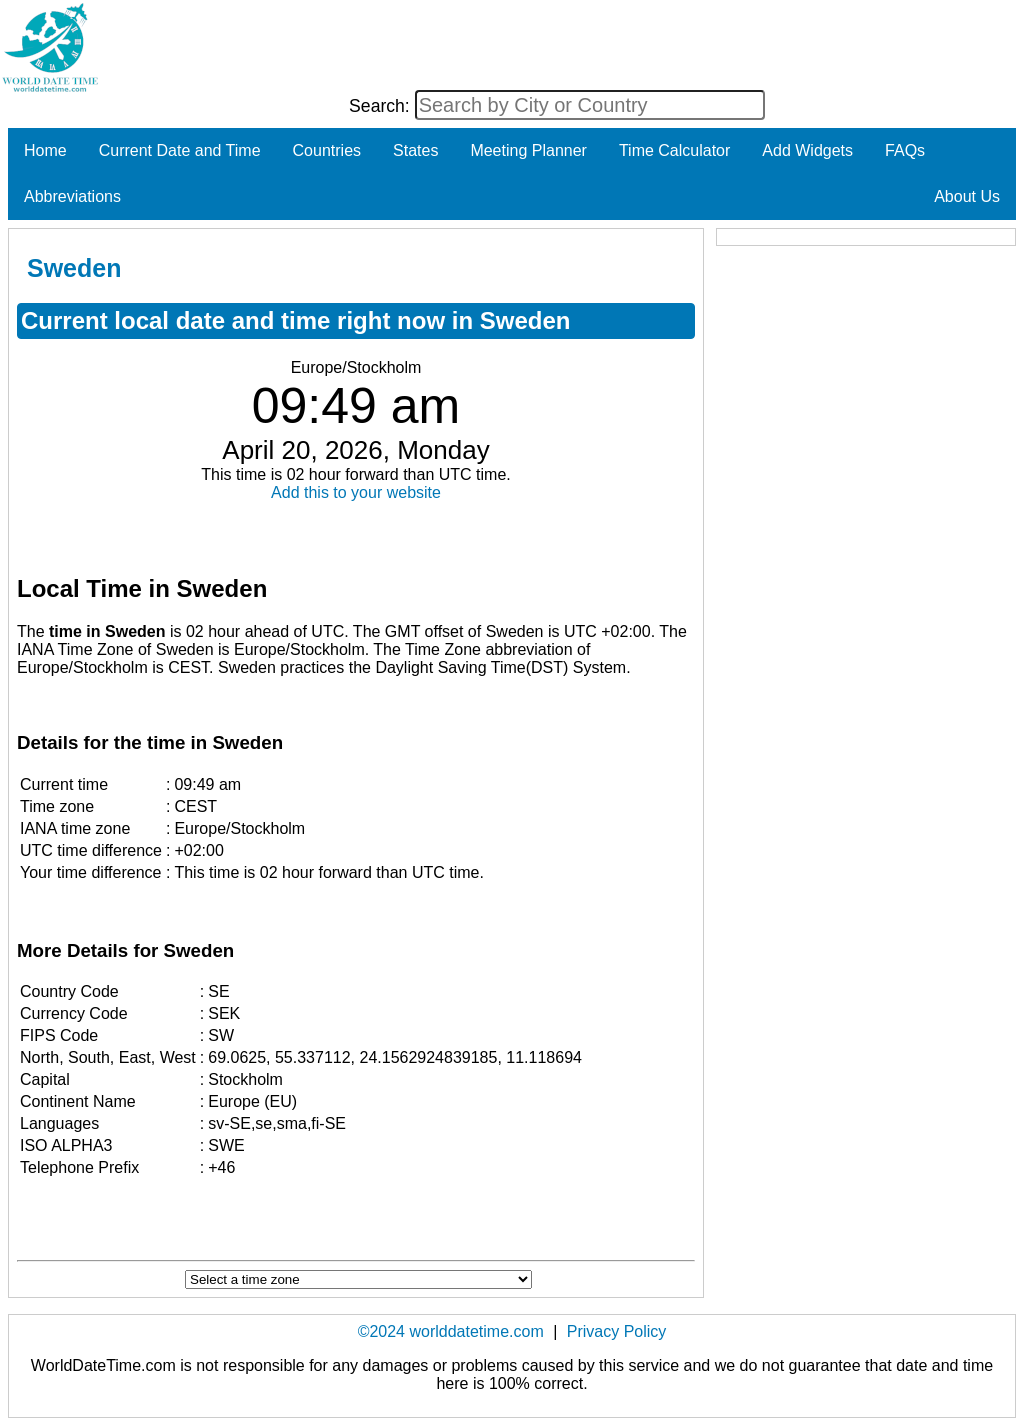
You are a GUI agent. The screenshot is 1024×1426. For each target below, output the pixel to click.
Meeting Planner (528, 150)
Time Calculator (674, 150)
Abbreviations (72, 196)
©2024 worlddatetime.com (451, 1331)
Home (45, 150)
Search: (382, 106)
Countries (327, 150)
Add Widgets (807, 150)
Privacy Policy (617, 1331)
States (415, 150)
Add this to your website (356, 492)
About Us (967, 196)
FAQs (905, 150)
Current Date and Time (180, 150)
